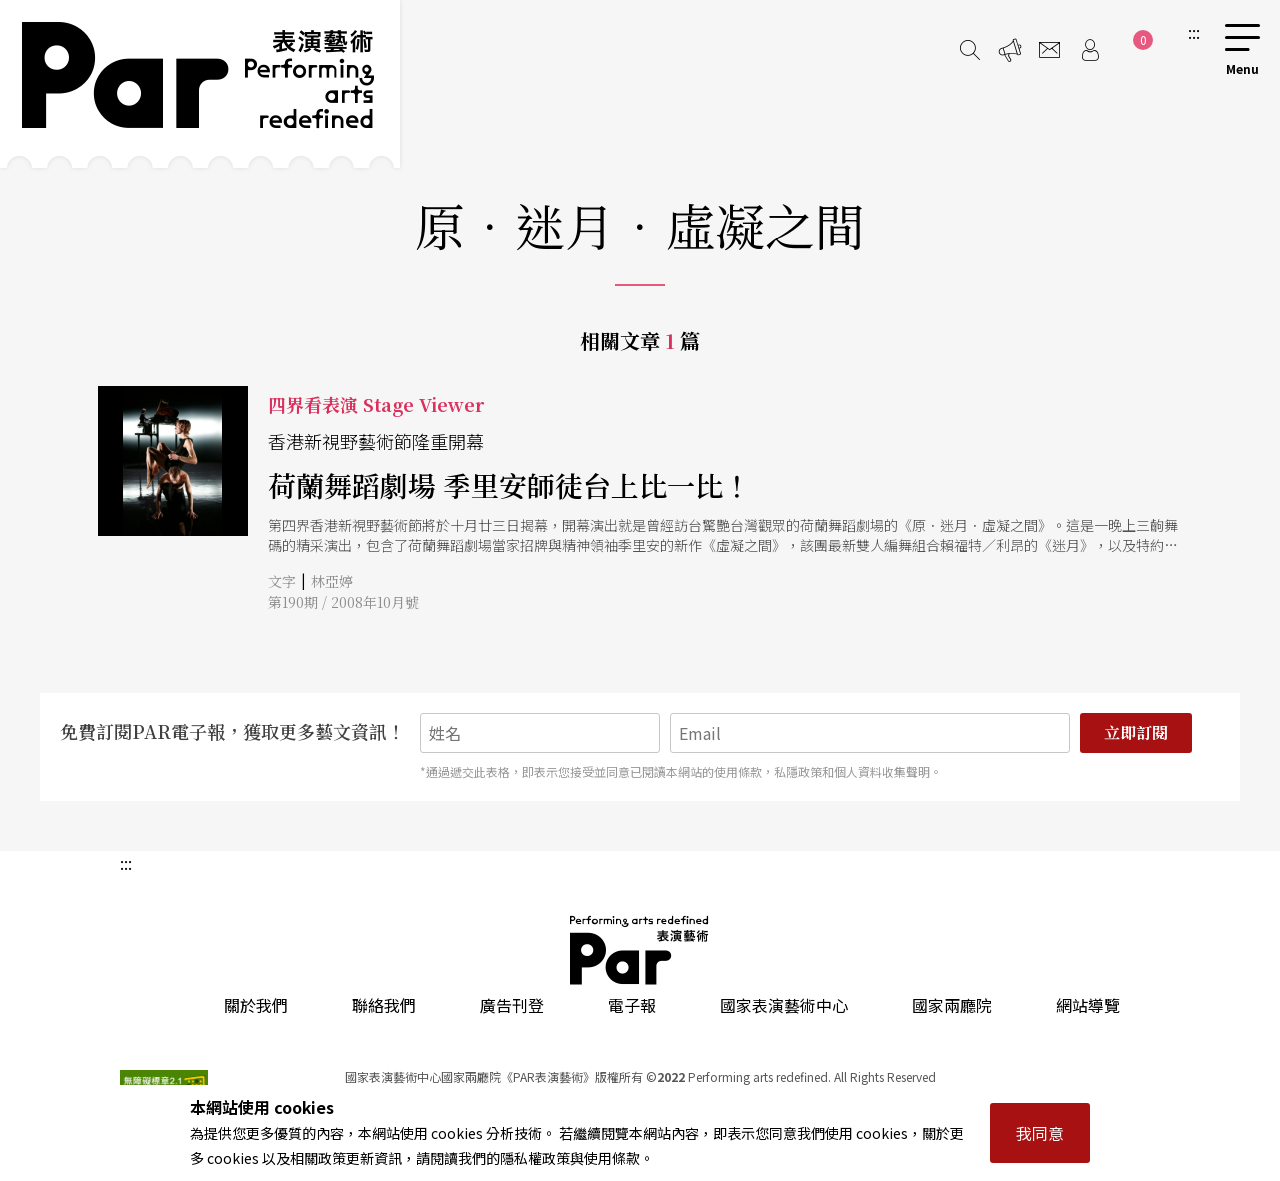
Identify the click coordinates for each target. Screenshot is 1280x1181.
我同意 (1040, 1133)
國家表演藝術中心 (784, 1005)
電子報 (632, 1005)
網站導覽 (1088, 1005)
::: (1194, 32)
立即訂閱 (1136, 732)
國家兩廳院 (952, 1005)
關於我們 (256, 1005)
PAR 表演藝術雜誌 (640, 950)
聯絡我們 (384, 1005)
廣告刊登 (512, 1005)
